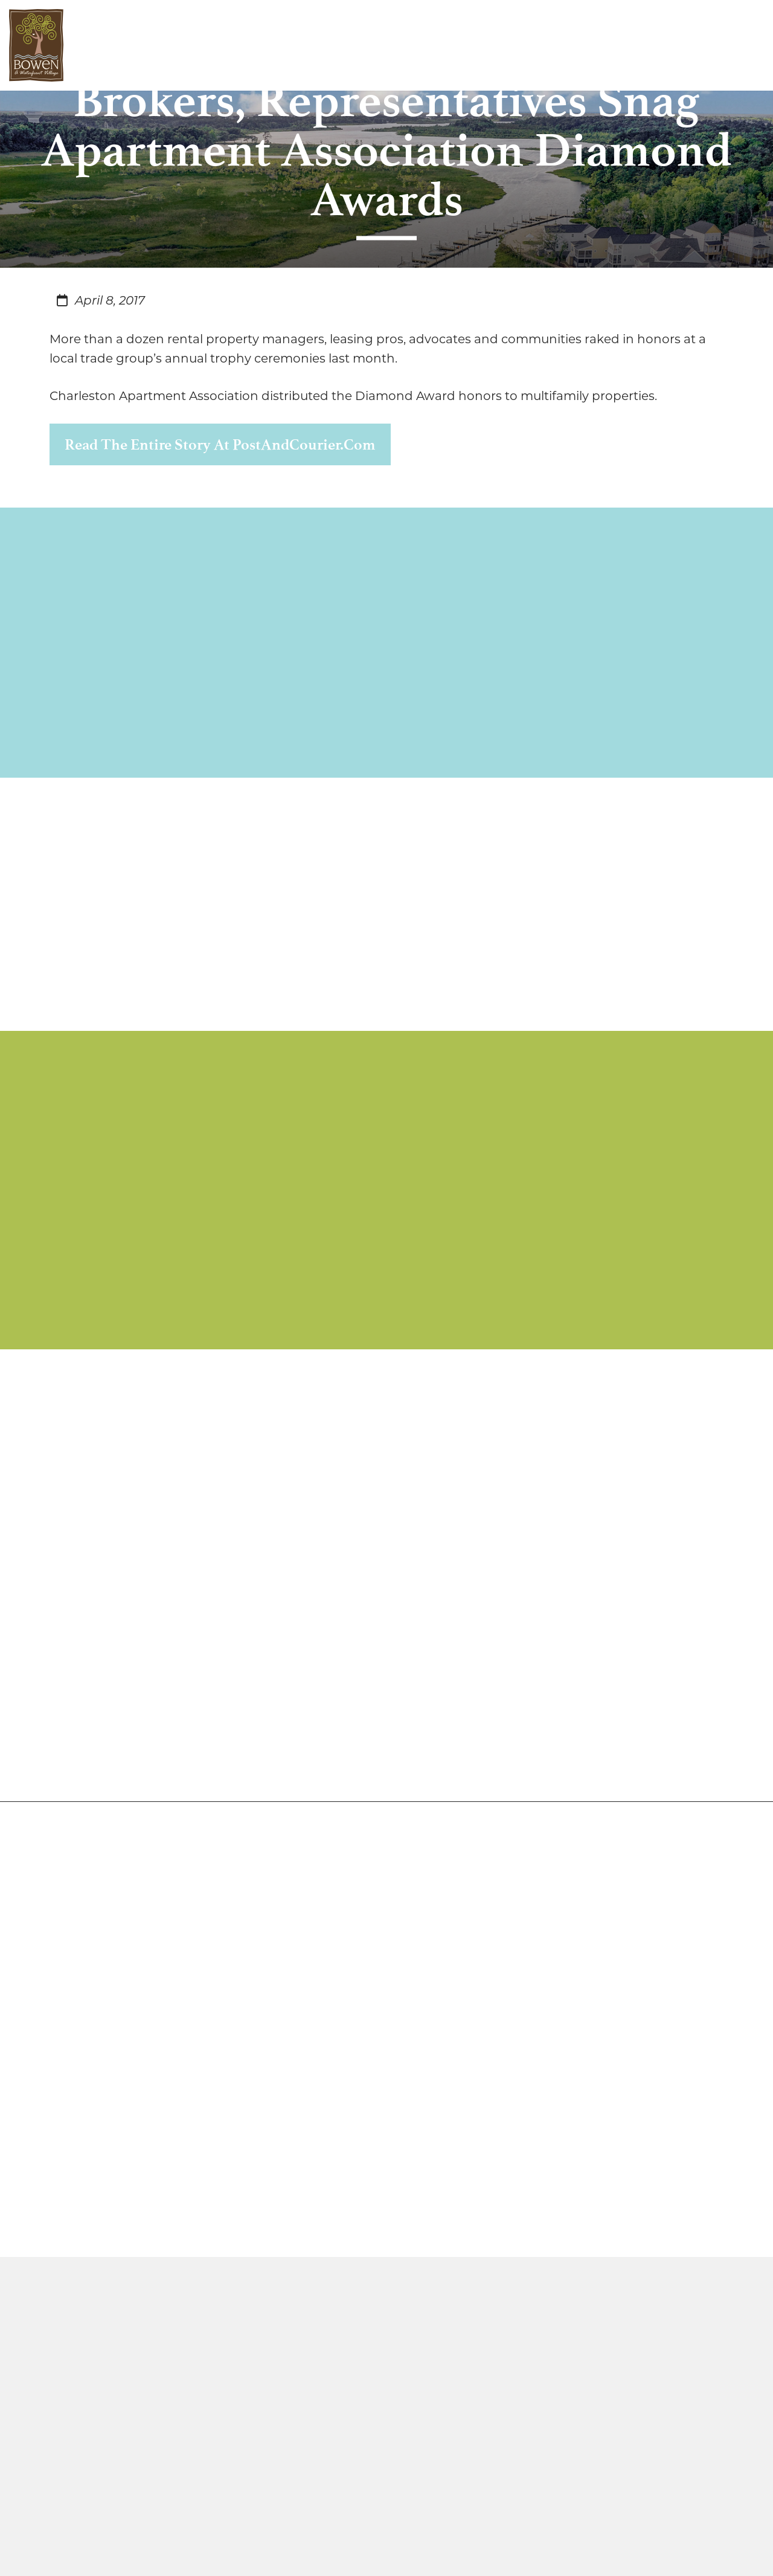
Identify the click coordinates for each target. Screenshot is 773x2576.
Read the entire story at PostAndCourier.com (220, 444)
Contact (417, 45)
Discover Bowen (132, 45)
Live (208, 45)
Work (254, 45)
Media (353, 45)
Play (300, 45)
